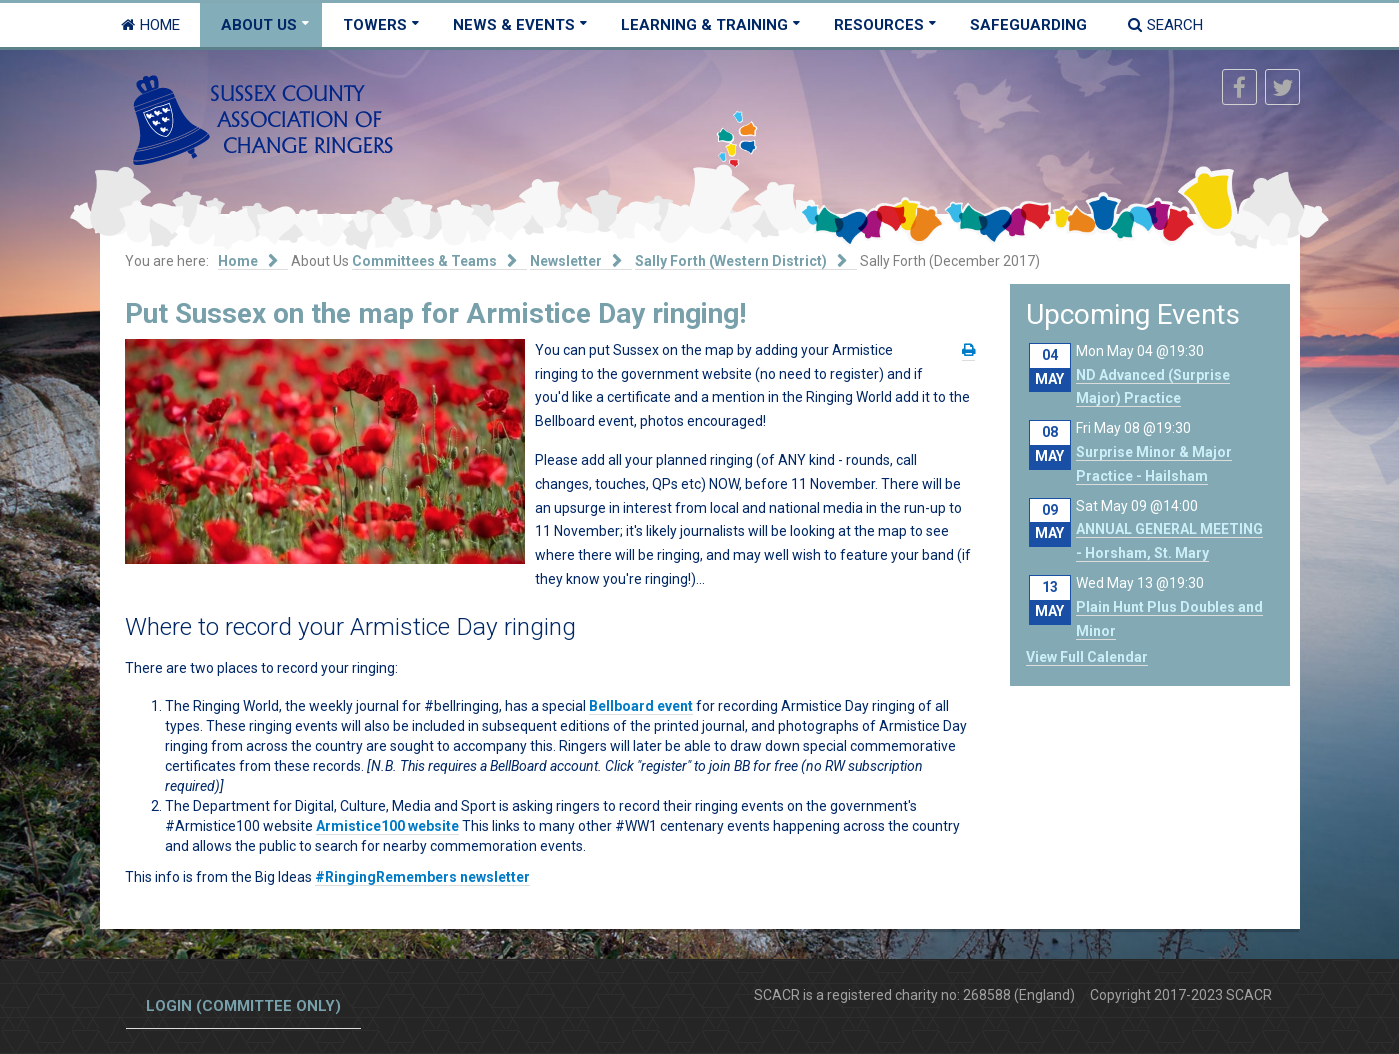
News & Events (514, 25)
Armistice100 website (387, 826)
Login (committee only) (243, 1006)
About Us (259, 25)
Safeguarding (1028, 25)
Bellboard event (641, 706)
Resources (879, 25)
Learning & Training (704, 25)
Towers (375, 25)
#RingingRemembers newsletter (422, 877)
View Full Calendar (1087, 657)
